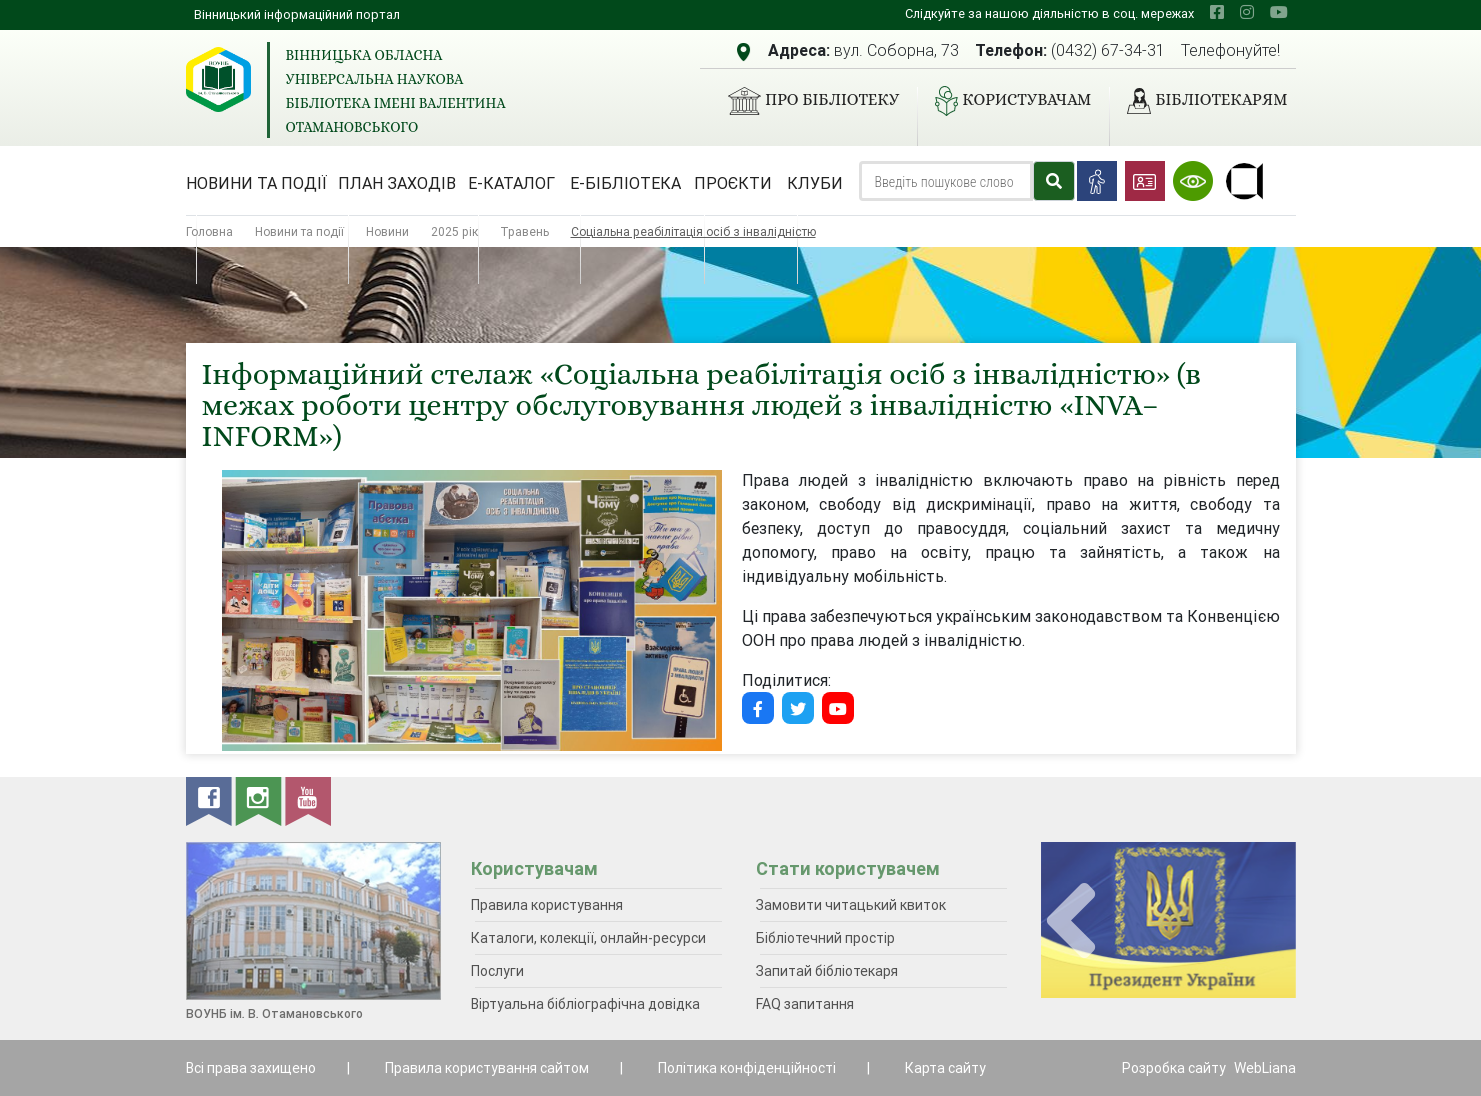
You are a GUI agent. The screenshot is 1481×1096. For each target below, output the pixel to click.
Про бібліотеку (805, 101)
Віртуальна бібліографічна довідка (585, 1004)
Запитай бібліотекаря (827, 971)
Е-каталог (511, 183)
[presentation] (1071, 921)
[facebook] (1217, 12)
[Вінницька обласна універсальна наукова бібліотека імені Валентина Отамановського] (218, 79)
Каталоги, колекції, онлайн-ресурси (588, 938)
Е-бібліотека (625, 183)
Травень (524, 231)
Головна (209, 231)
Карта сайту (945, 1068)
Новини (387, 231)
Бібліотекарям (1199, 101)
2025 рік (454, 231)
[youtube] (1279, 12)
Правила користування (547, 905)
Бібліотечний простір (825, 938)
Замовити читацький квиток (851, 905)
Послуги (497, 971)
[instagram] (1247, 12)
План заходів (397, 183)
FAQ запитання (805, 1004)
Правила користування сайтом (487, 1068)
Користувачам (1005, 101)
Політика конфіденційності (747, 1068)
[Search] (946, 181)
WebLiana (1265, 1068)
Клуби (815, 183)
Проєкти (733, 183)
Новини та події (256, 183)
